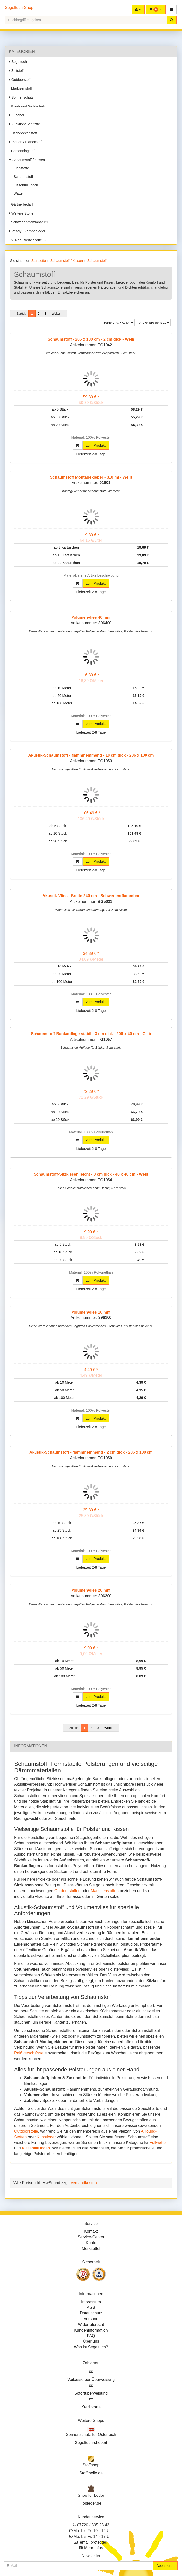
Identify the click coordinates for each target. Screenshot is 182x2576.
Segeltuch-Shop (19, 7)
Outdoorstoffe (26, 2131)
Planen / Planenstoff (25, 142)
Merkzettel (91, 2248)
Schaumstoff (22, 177)
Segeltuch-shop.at (91, 2443)
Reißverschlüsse (28, 2053)
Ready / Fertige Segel (27, 231)
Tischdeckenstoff (23, 133)
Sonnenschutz (21, 97)
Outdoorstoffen (67, 1891)
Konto (91, 2243)
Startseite (38, 261)
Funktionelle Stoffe (24, 124)
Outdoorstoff (20, 79)
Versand (91, 2319)
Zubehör (16, 115)
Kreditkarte (91, 2407)
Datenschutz (91, 2313)
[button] (172, 9)
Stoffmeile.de (91, 2473)
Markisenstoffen (105, 1891)
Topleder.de (91, 2503)
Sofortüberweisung (91, 2393)
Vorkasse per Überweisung (91, 2379)
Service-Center (91, 2237)
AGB (91, 2307)
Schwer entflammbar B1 (28, 222)
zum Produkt (96, 445)
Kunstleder (46, 2137)
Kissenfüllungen (25, 185)
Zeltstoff (16, 71)
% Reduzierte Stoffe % (27, 240)
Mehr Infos (93, 2548)
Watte (17, 193)
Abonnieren (165, 2566)
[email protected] (93, 2542)
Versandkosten (84, 2183)
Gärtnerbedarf (21, 204)
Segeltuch (18, 62)
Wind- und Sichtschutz (27, 106)
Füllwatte (158, 2142)
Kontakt (91, 2231)
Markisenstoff (20, 88)
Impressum (91, 2302)
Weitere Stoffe (21, 213)
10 (154, 322)
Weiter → (58, 313)
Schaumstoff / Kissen (27, 160)
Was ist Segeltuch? (91, 2347)
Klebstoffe (20, 168)
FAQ (91, 2336)
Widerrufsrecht (91, 2324)
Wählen (118, 322)
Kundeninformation (91, 2330)
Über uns (91, 2341)
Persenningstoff (22, 151)
